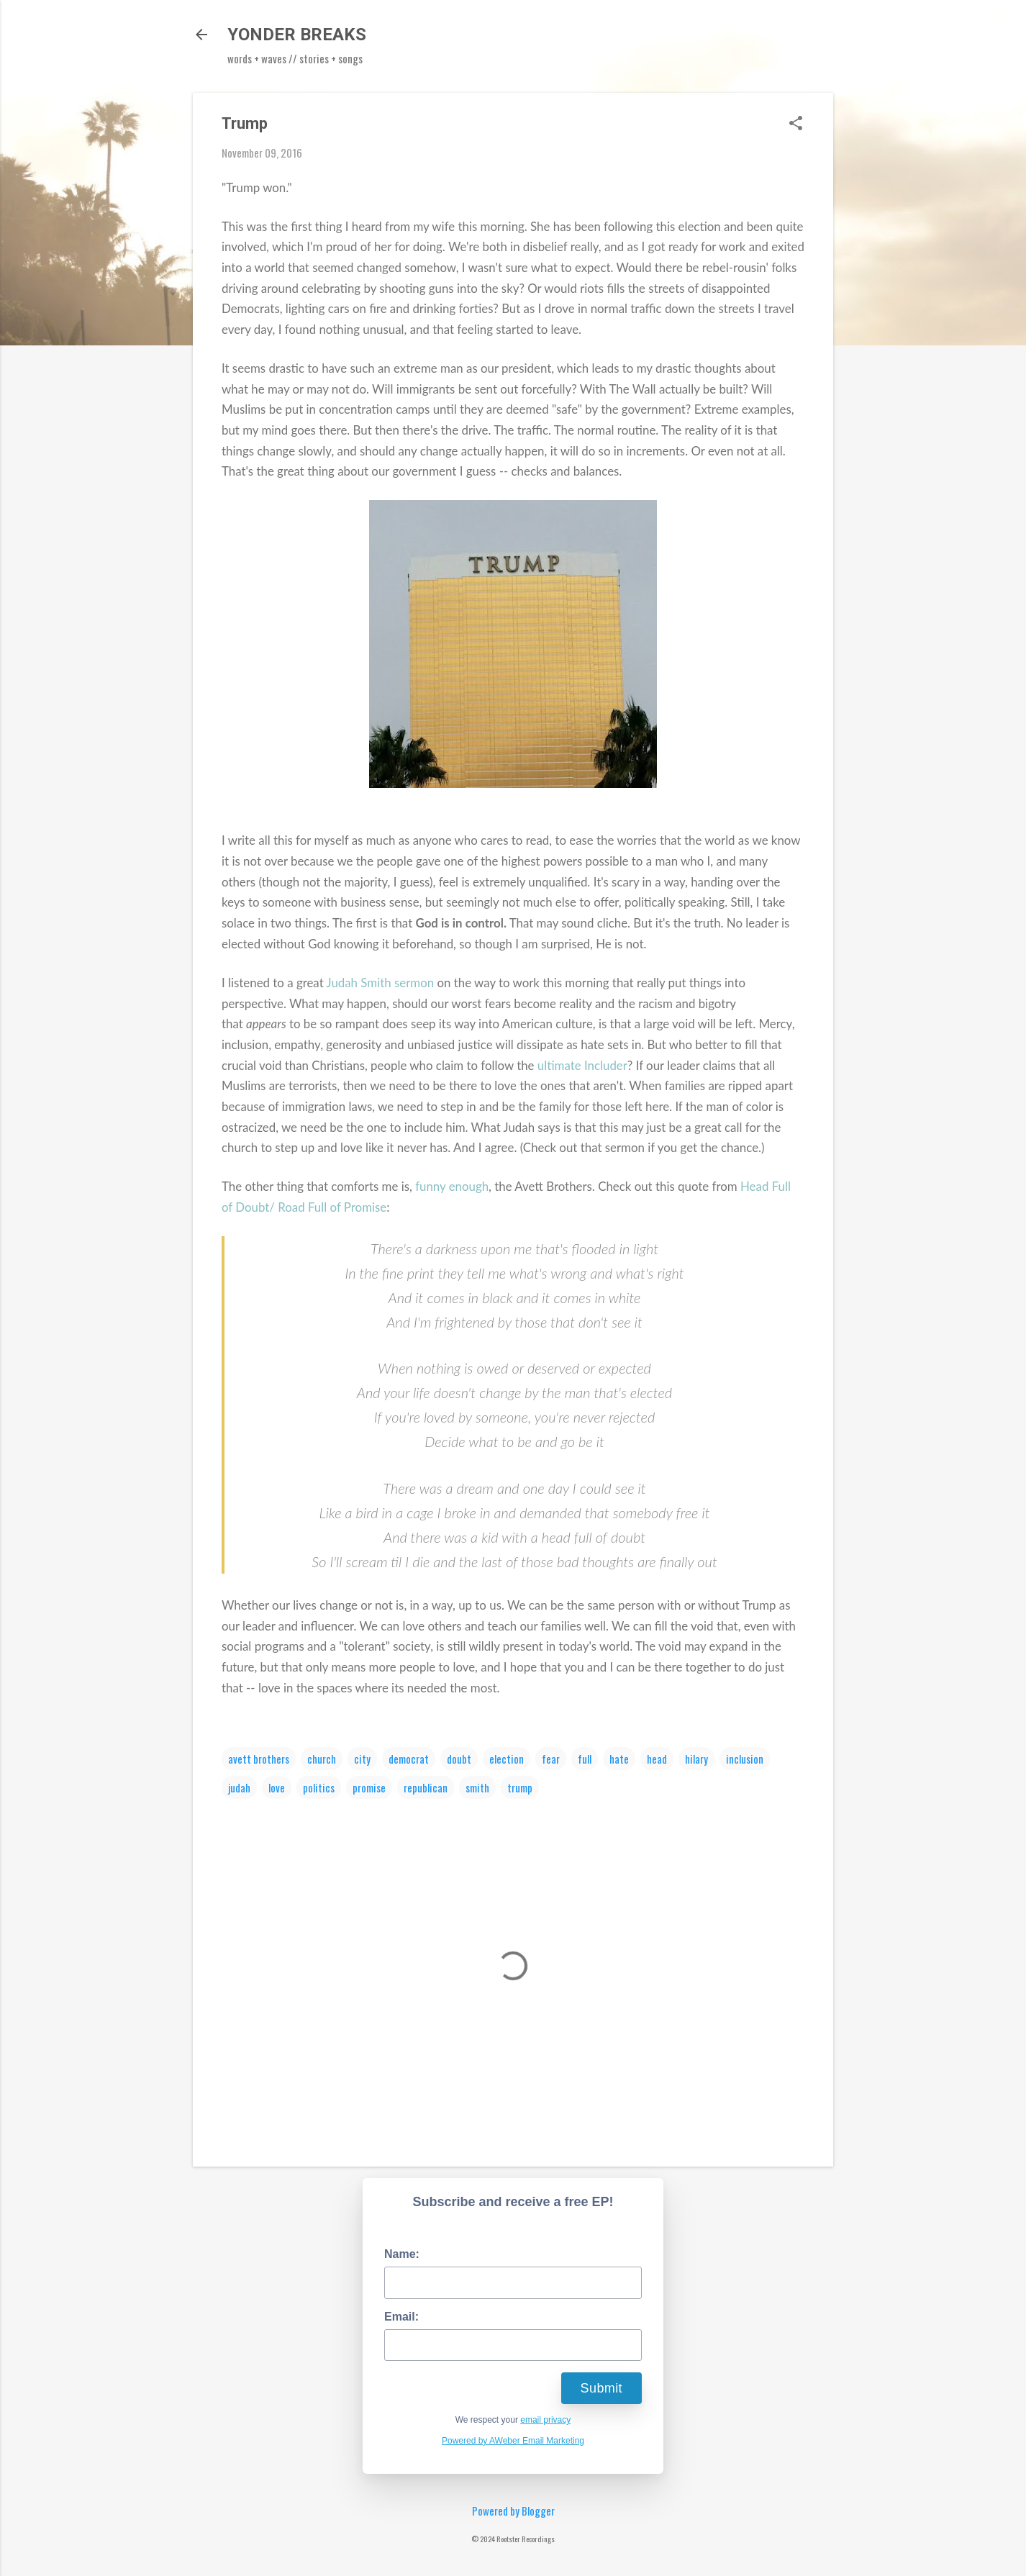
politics (319, 1787)
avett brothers (258, 1759)
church (321, 1759)
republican (426, 1787)
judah (239, 1787)
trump (519, 1787)
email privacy (545, 2420)
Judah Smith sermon (381, 982)
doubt (459, 1759)
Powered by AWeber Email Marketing (513, 2441)
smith (477, 1787)
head (657, 1759)
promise (369, 1787)
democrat (409, 1759)
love (276, 1787)
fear (551, 1759)
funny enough (452, 1186)
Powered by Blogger (513, 2510)
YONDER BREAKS (296, 34)
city (362, 1759)
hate (619, 1759)
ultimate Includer (582, 1065)
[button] (795, 123)
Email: (401, 2316)
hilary (696, 1759)
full (584, 1759)
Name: (401, 2254)
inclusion (744, 1759)
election (506, 1759)
